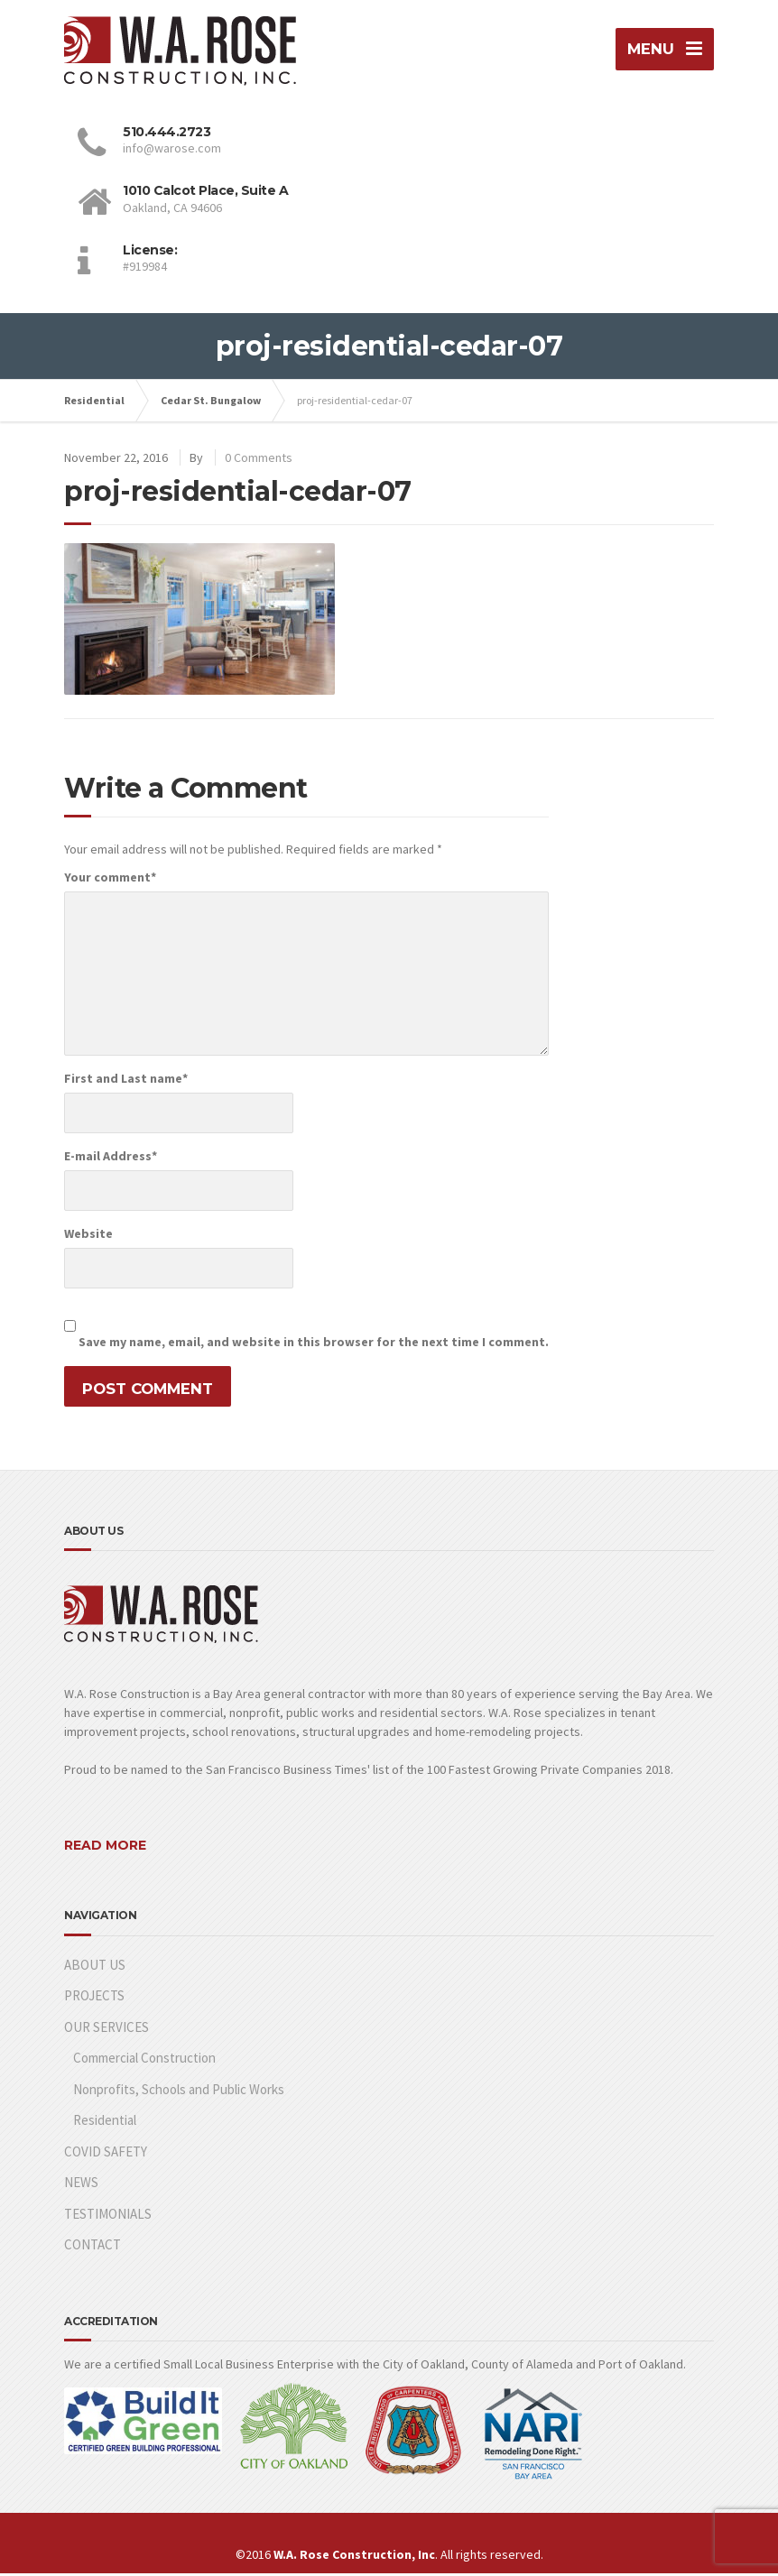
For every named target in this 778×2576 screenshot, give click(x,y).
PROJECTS (94, 1998)
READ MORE (105, 1849)
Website (88, 1236)
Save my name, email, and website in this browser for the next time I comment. (314, 1344)
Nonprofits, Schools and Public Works (178, 2092)
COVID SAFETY (105, 2154)
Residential (104, 2122)
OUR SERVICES (106, 2029)
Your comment (110, 880)
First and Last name (126, 1081)
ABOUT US (94, 1967)
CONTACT (92, 2247)
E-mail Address (110, 1158)
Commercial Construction (144, 2060)
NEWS (81, 2184)
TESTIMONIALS (108, 2216)
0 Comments (258, 460)
